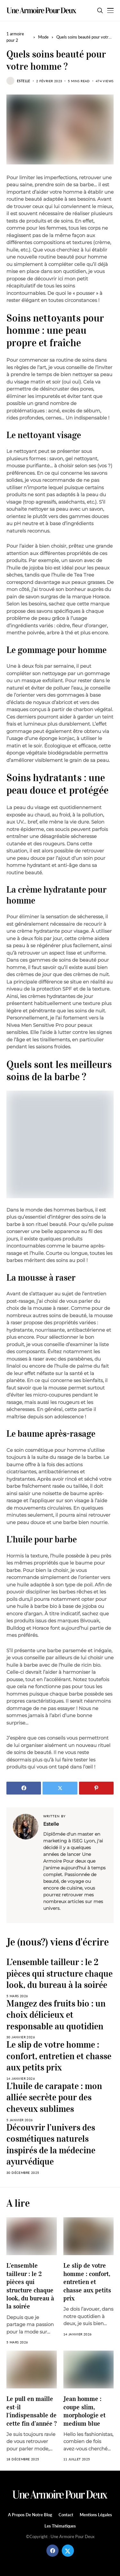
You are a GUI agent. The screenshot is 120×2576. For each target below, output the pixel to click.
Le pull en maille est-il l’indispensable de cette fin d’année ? (31, 2411)
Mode (43, 37)
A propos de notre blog (30, 2514)
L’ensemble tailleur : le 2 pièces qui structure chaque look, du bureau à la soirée (59, 1973)
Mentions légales (96, 2514)
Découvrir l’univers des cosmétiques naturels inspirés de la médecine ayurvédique (50, 2144)
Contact (66, 2514)
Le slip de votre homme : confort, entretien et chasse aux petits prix (58, 2056)
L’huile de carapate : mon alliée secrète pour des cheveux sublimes (54, 2097)
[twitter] (68, 2551)
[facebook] (52, 2551)
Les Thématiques (60, 2526)
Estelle (23, 81)
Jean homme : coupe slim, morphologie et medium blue (84, 2411)
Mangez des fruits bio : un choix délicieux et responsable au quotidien (56, 2015)
